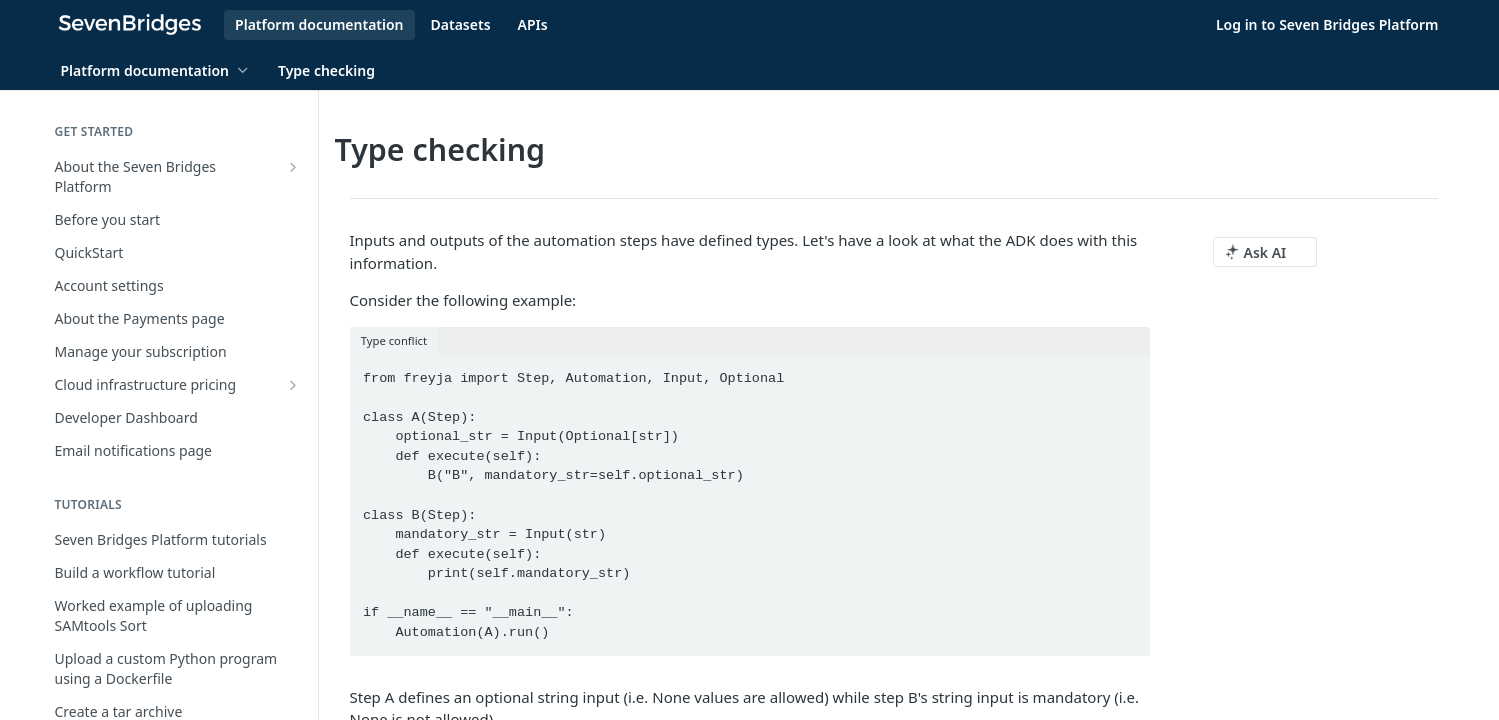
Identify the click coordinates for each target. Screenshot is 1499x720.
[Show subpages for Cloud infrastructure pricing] (293, 385)
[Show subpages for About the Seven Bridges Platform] (293, 167)
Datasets (461, 24)
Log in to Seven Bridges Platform (1327, 24)
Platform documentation (319, 24)
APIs (533, 24)
